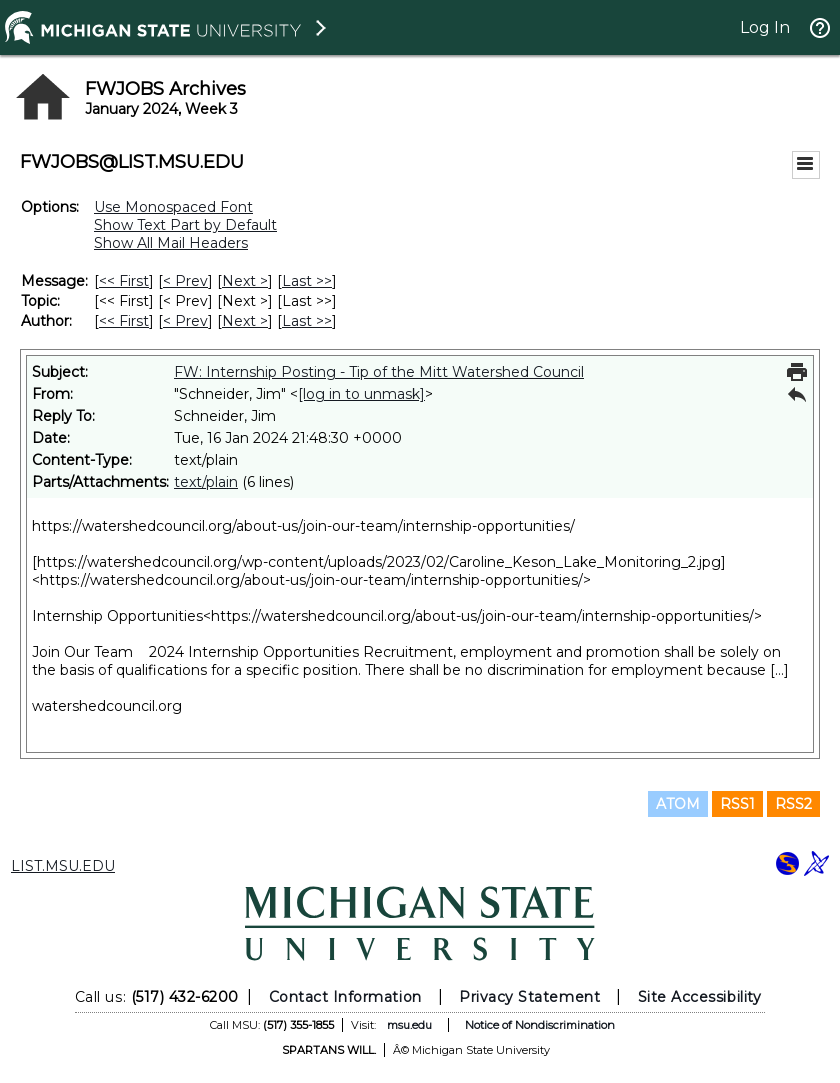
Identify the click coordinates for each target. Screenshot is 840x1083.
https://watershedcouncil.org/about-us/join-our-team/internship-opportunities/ (303, 526)
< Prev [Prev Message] (185, 281)
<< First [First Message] (124, 281)
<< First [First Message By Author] (124, 321)
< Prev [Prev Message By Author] (185, 321)
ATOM (678, 804)
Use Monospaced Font (173, 207)
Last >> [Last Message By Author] (307, 321)
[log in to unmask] (361, 394)
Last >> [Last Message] (307, 281)
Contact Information (345, 997)
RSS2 (793, 804)
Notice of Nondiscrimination (540, 1025)
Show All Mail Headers (171, 243)
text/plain (206, 482)
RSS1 (737, 804)
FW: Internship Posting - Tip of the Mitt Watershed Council (379, 372)
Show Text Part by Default (185, 225)
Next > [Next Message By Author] (245, 321)
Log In (765, 27)
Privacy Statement (529, 997)
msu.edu (409, 1025)
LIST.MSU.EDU (63, 866)
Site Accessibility (700, 997)
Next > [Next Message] (245, 281)
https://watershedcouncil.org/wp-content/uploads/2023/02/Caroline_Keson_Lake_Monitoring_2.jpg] (381, 562)
